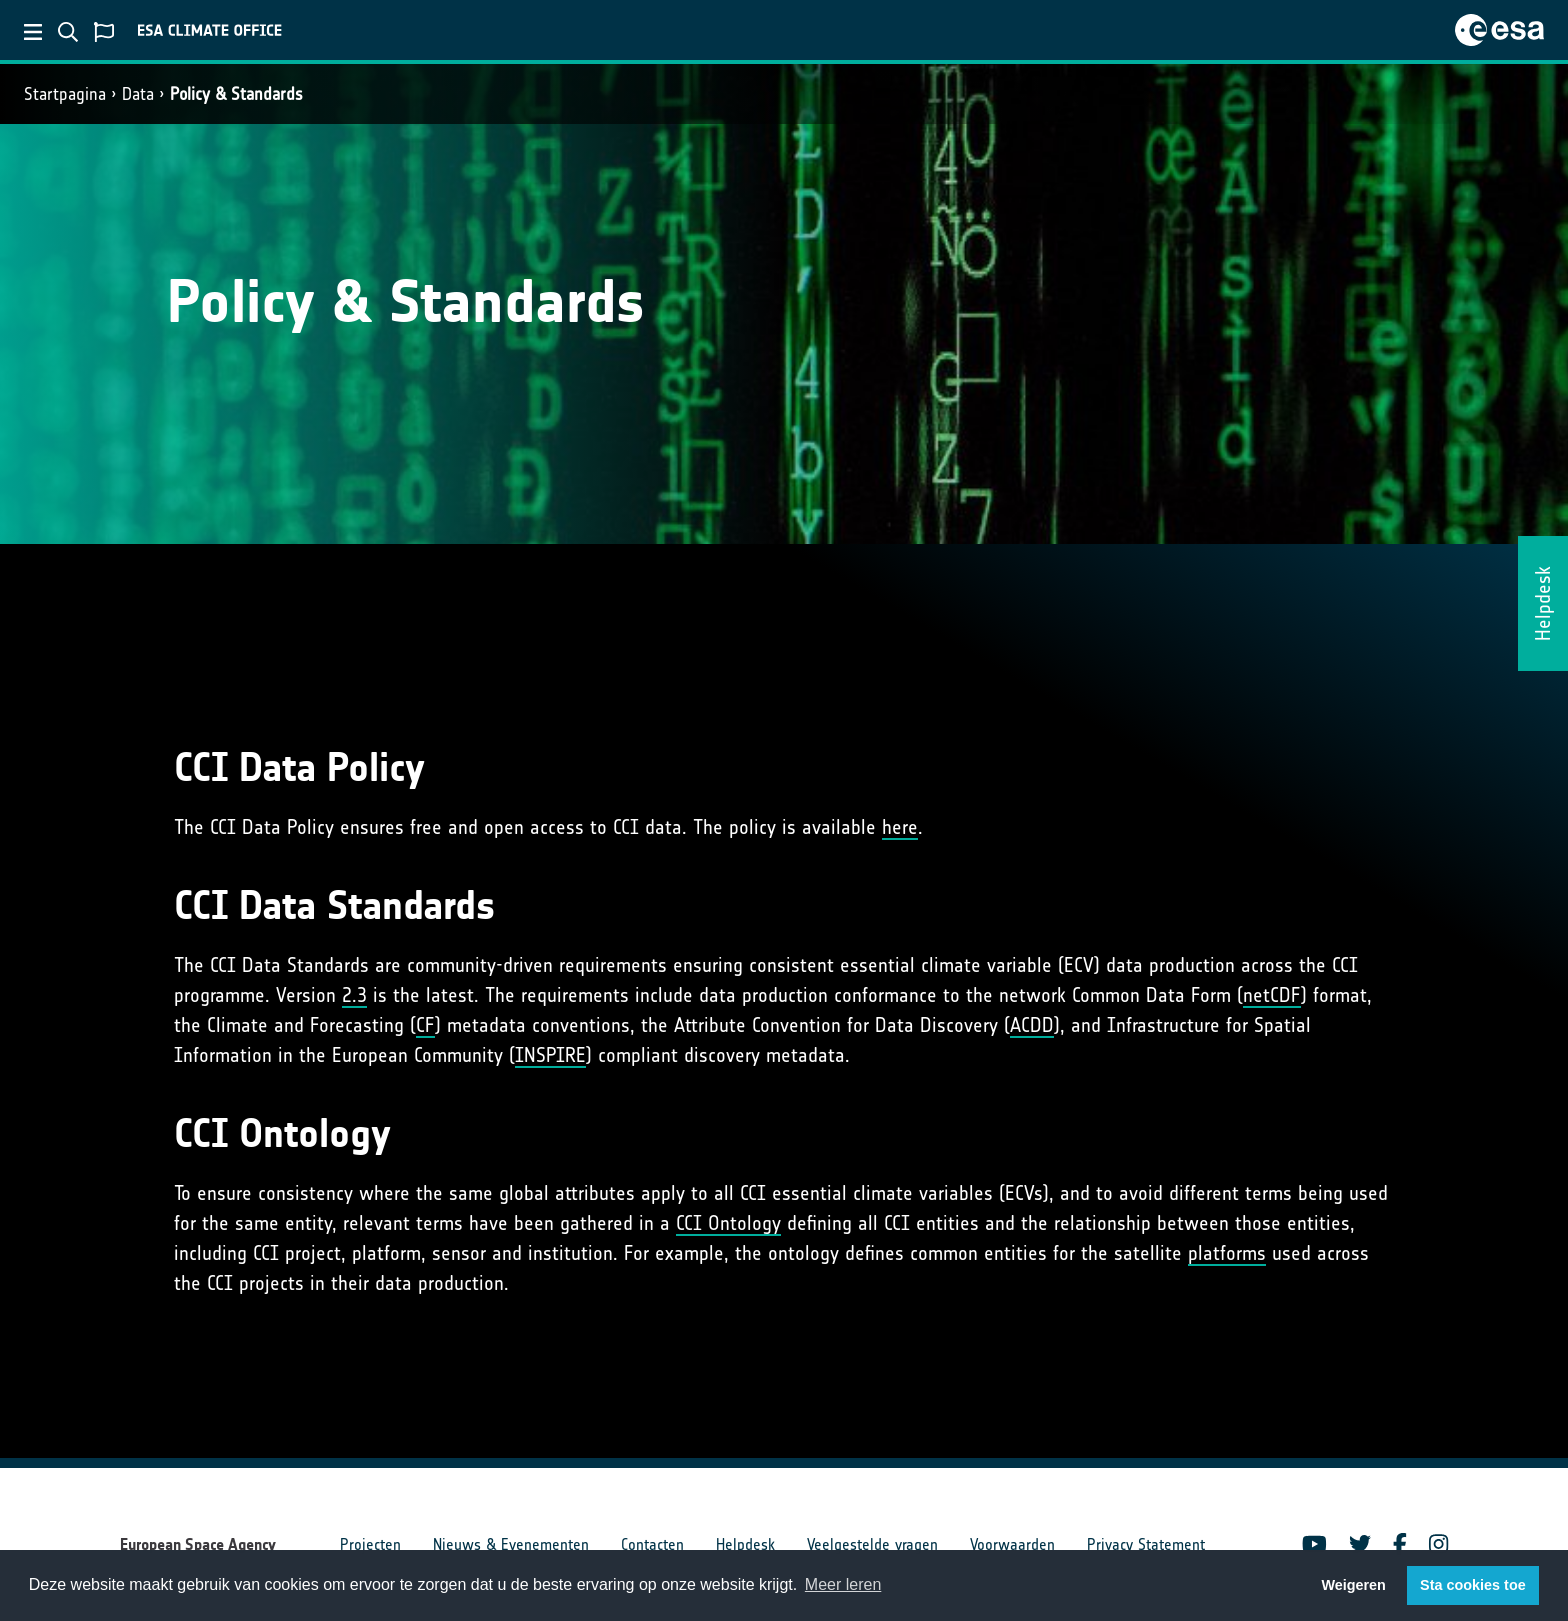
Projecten (370, 1544)
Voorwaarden (1012, 1544)
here (900, 827)
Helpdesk (745, 1544)
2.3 (354, 995)
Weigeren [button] (1353, 1585)
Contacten (652, 1544)
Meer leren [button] (843, 1584)
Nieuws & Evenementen (511, 1544)
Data (138, 94)
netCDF (1272, 995)
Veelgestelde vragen (872, 1544)
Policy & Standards (236, 94)
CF (425, 1025)
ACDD (1032, 1025)
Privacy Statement (1146, 1544)
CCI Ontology (728, 1223)
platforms (1227, 1253)
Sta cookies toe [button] (1473, 1585)
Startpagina (65, 94)
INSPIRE (550, 1055)
